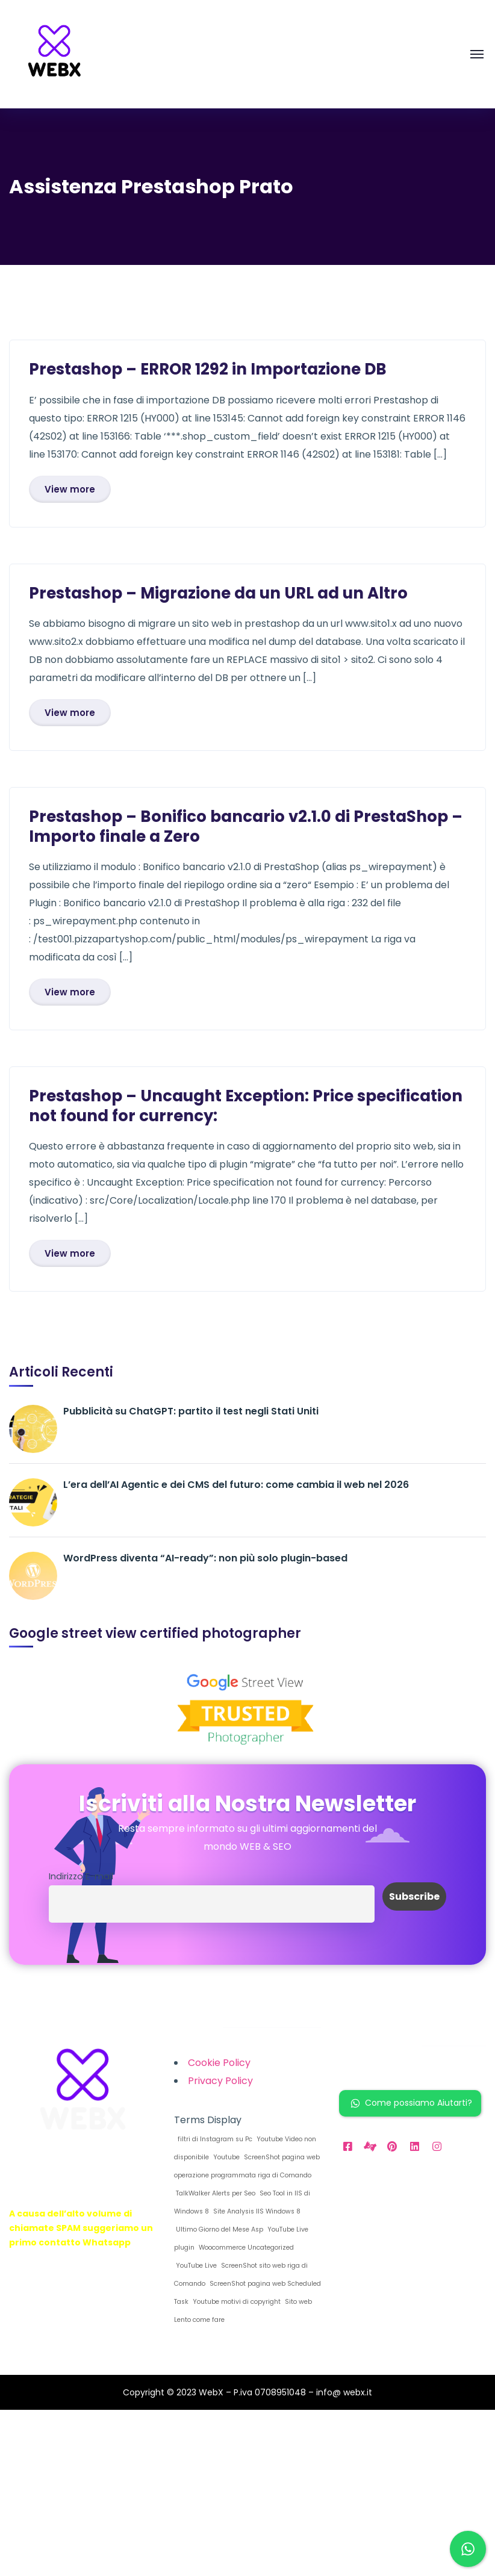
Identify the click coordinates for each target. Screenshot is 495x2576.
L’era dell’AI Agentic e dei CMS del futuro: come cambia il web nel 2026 (236, 1485)
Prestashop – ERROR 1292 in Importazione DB (208, 369)
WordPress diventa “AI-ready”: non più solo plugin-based (205, 1558)
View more (70, 489)
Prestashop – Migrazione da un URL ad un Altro (218, 593)
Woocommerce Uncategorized (245, 2247)
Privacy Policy (220, 2081)
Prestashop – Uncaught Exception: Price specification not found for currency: (245, 1106)
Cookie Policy (219, 2063)
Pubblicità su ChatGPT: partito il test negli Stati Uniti (191, 1411)
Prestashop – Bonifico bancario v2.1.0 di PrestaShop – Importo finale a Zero (245, 826)
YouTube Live (195, 2265)
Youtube (225, 2157)
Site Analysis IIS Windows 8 (255, 2211)
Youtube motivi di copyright (236, 2301)
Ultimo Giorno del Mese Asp (218, 2229)
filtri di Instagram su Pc (213, 2139)
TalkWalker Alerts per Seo (214, 2193)
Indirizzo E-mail (81, 1876)
